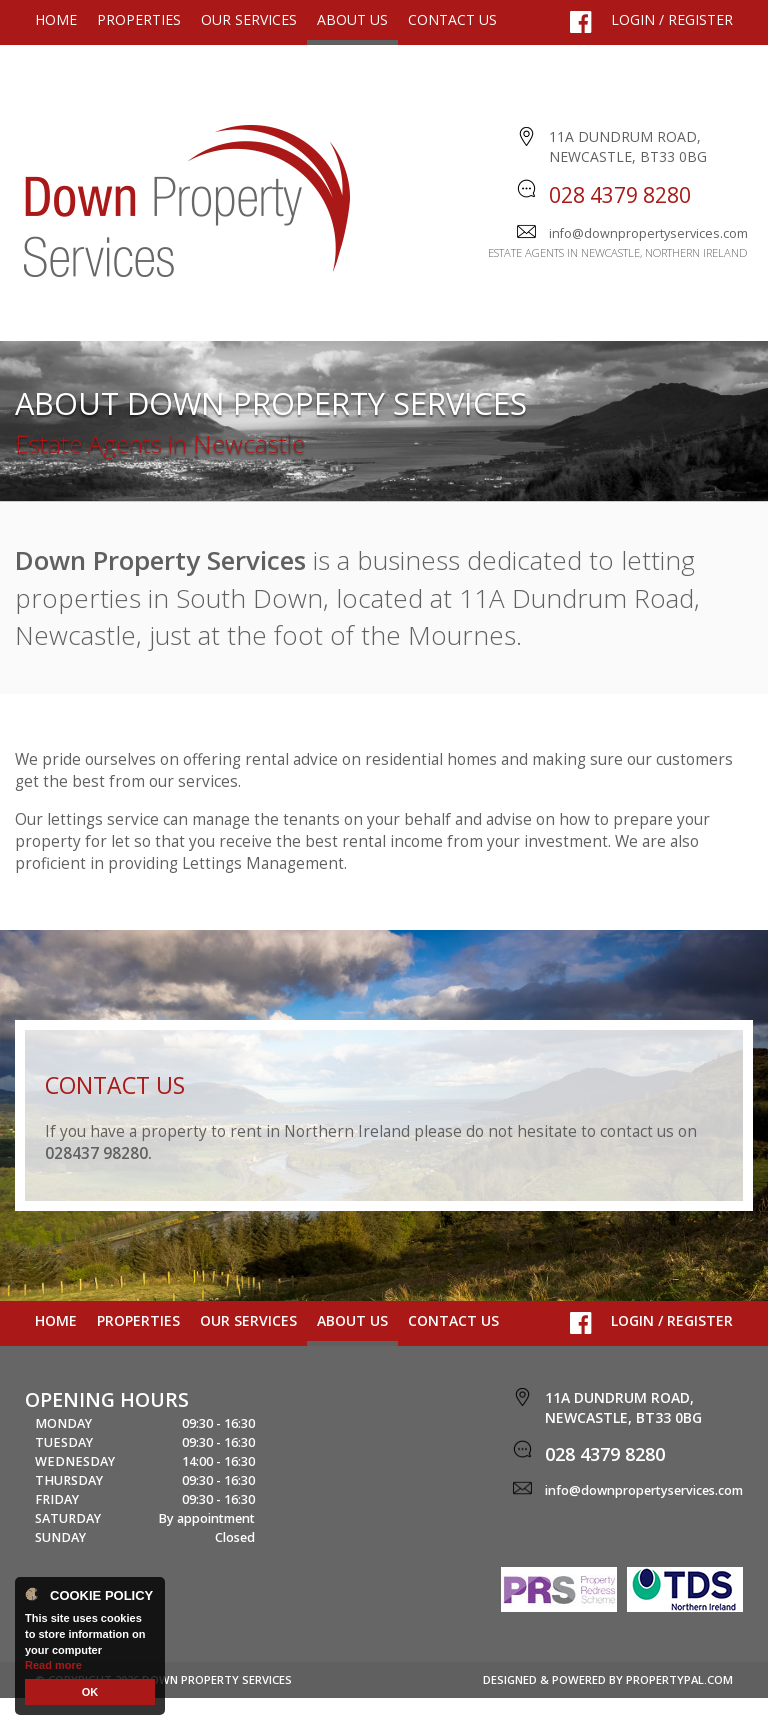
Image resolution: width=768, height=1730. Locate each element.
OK (90, 1692)
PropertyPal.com (679, 1711)
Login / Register (672, 19)
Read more (53, 1665)
